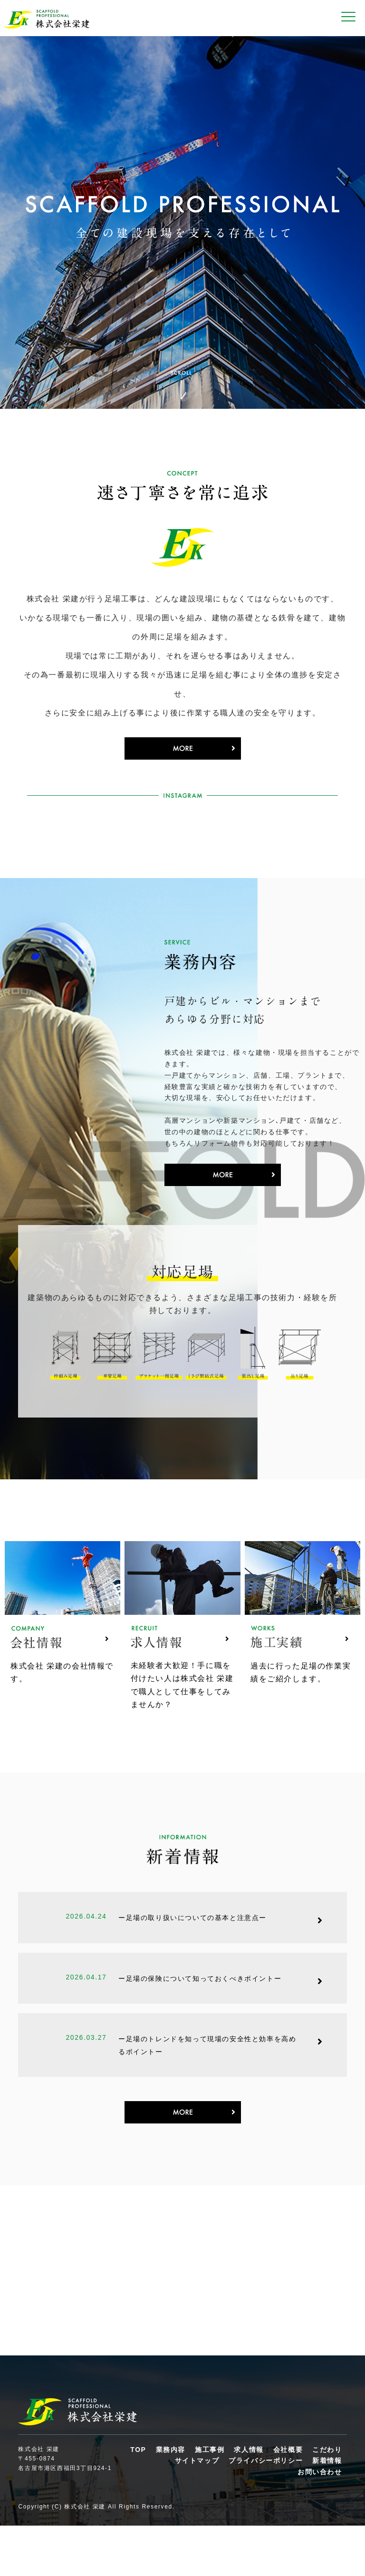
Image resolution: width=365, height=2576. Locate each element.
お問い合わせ (320, 2522)
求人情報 (248, 2499)
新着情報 (327, 2511)
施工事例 (209, 2499)
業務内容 (170, 2499)
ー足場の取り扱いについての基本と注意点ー (192, 1959)
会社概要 (288, 2499)
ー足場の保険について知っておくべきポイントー (199, 2019)
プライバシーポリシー (266, 2511)
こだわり (327, 2499)
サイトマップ (197, 2511)
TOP (138, 2499)
